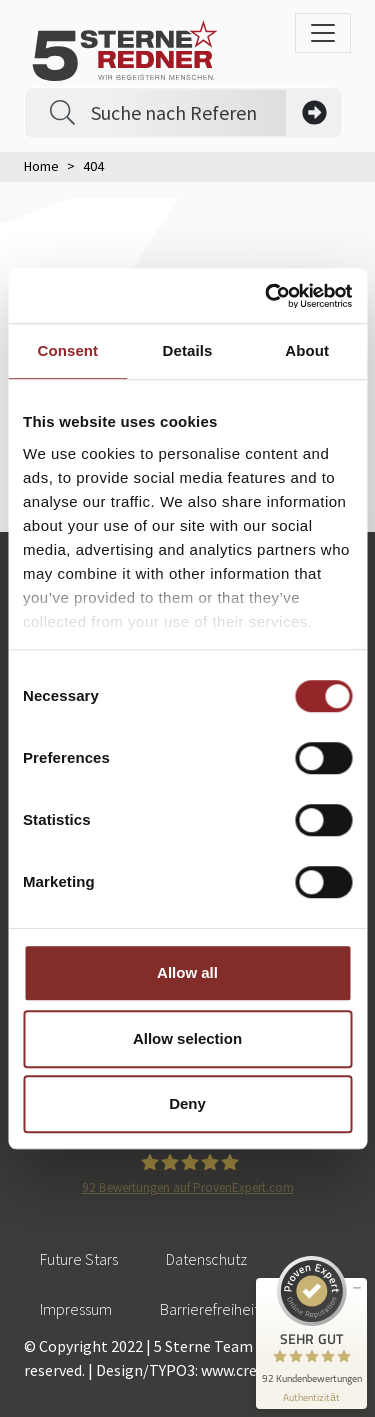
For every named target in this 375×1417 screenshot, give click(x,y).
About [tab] (307, 350)
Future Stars (79, 1259)
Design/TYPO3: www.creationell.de (213, 1370)
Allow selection (187, 1038)
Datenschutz (206, 1259)
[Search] (188, 113)
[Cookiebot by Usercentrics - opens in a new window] (267, 296)
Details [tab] (188, 350)
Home (41, 166)
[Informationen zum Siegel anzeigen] (311, 1397)
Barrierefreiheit (209, 1309)
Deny (187, 1103)
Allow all (187, 972)
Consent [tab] (67, 350)
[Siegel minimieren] (357, 1288)
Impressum (76, 1309)
